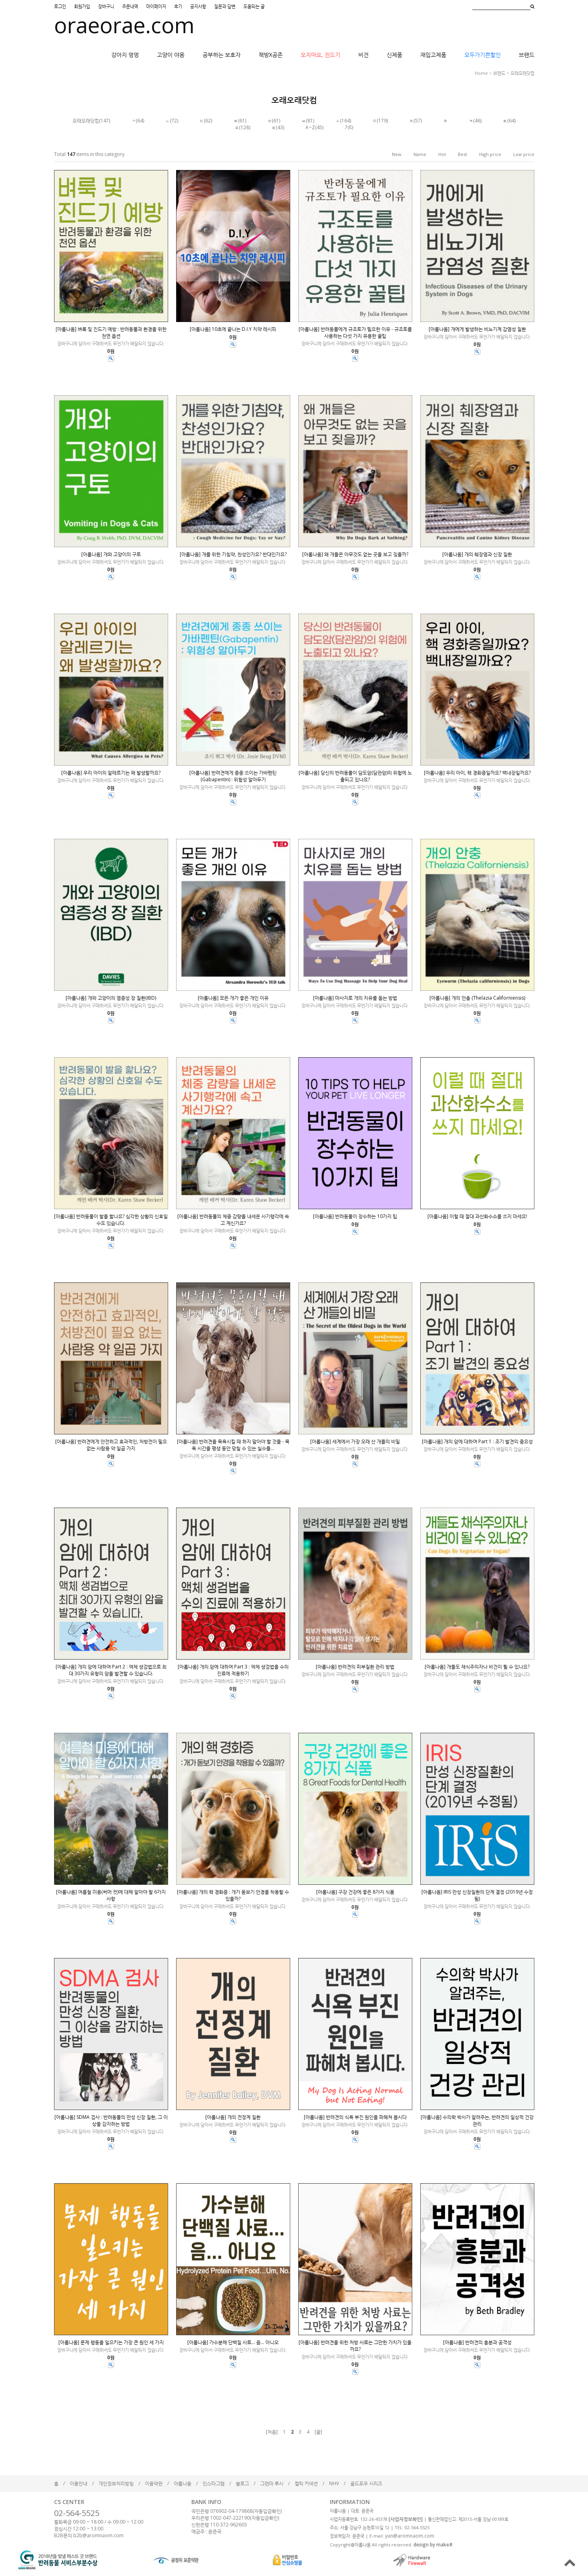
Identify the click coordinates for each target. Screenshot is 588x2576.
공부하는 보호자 (222, 54)
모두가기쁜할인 (482, 54)
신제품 (394, 54)
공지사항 (198, 6)
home (481, 73)
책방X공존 (271, 54)
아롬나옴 (182, 2483)
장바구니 (106, 6)
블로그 (242, 2483)
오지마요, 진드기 (320, 54)
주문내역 (130, 6)
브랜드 (526, 54)
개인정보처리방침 (116, 2483)
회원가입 (82, 6)
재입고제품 (433, 54)
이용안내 (78, 2483)
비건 (363, 54)
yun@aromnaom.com (409, 2535)
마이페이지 (156, 6)
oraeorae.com (124, 25)
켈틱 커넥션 (306, 2483)
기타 (349, 127)
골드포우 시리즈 (366, 2483)
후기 (178, 6)
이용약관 (154, 2483)
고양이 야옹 (171, 54)
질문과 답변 (224, 6)
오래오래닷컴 (522, 73)
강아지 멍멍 (125, 54)
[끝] (318, 2431)
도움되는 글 (254, 6)
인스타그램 (214, 2483)
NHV (334, 2483)
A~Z (310, 127)
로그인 (60, 6)
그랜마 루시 (271, 2483)
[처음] (272, 2431)
